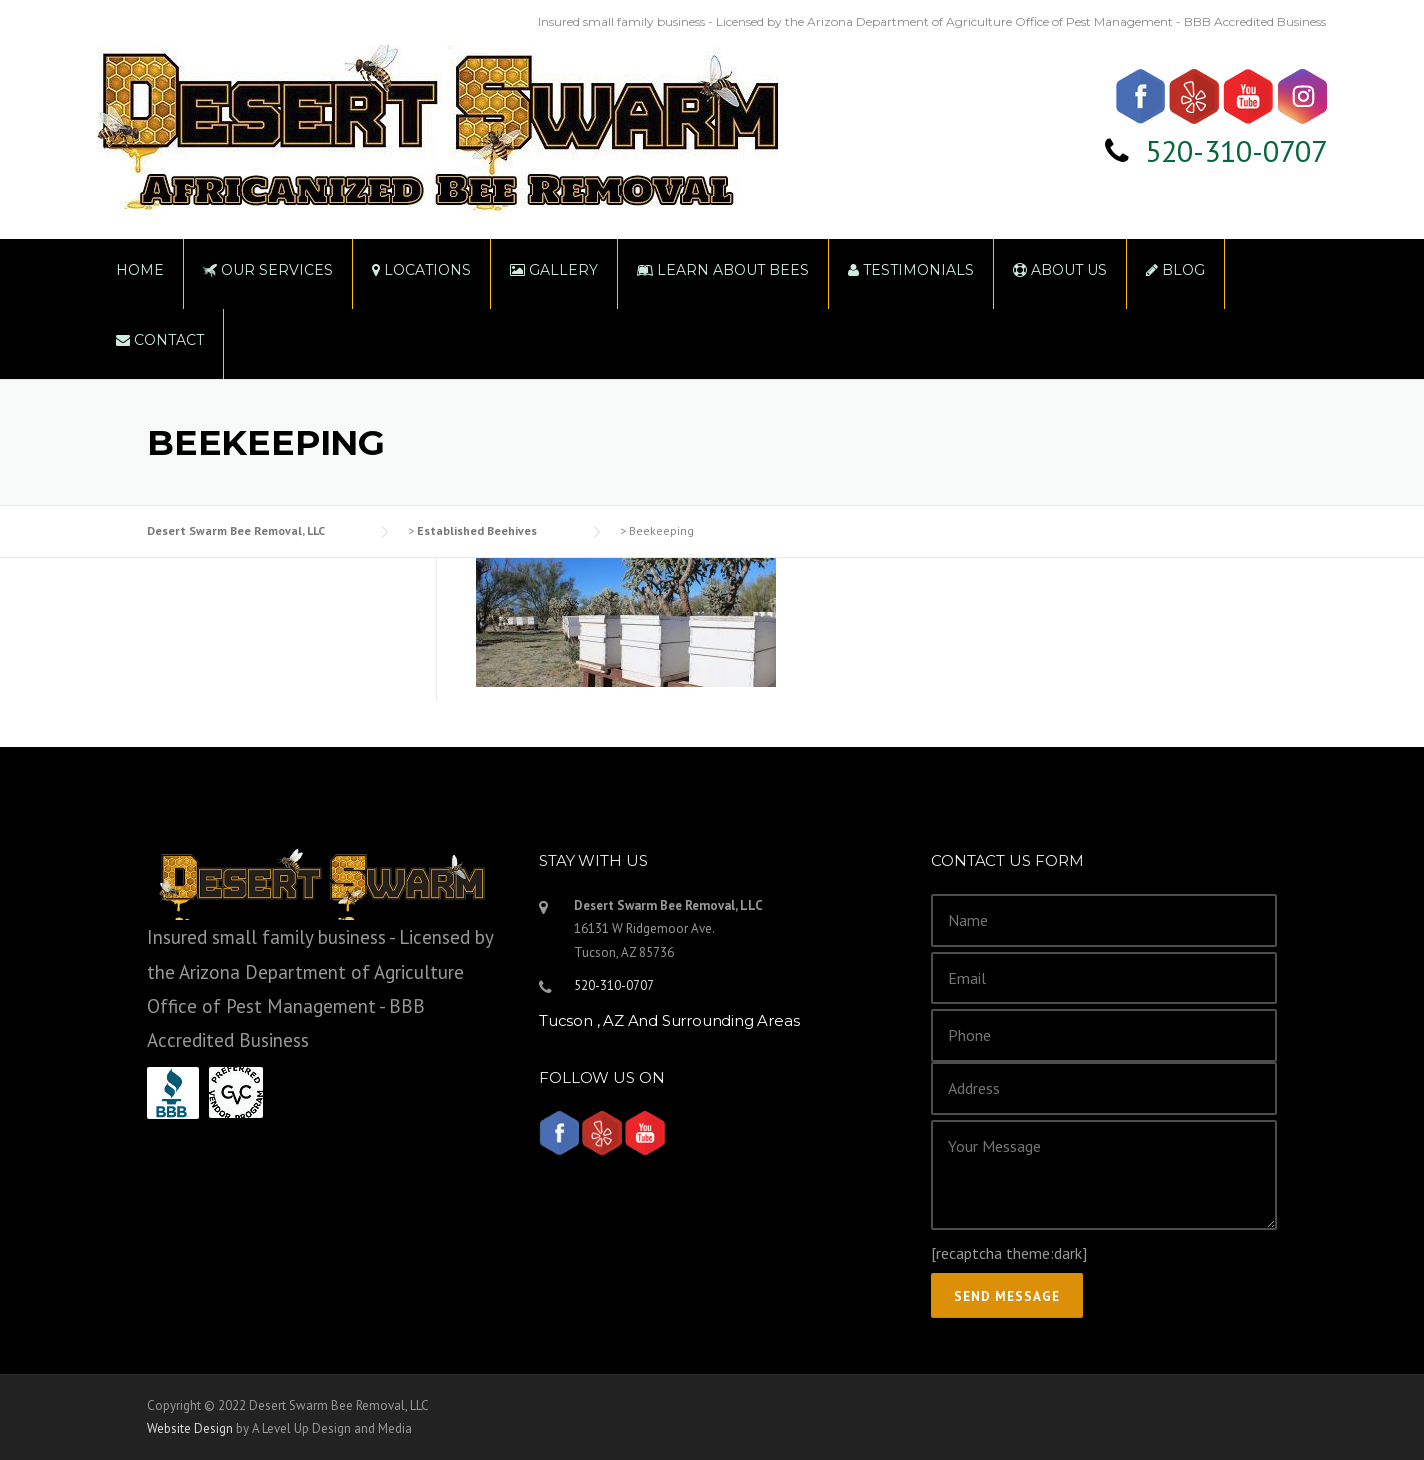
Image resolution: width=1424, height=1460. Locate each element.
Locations (421, 270)
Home (140, 270)
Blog (1175, 270)
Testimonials (911, 270)
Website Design (190, 1428)
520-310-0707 (1236, 150)
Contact (160, 340)
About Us (1060, 270)
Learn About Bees (723, 270)
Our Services (268, 270)
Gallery (554, 270)
